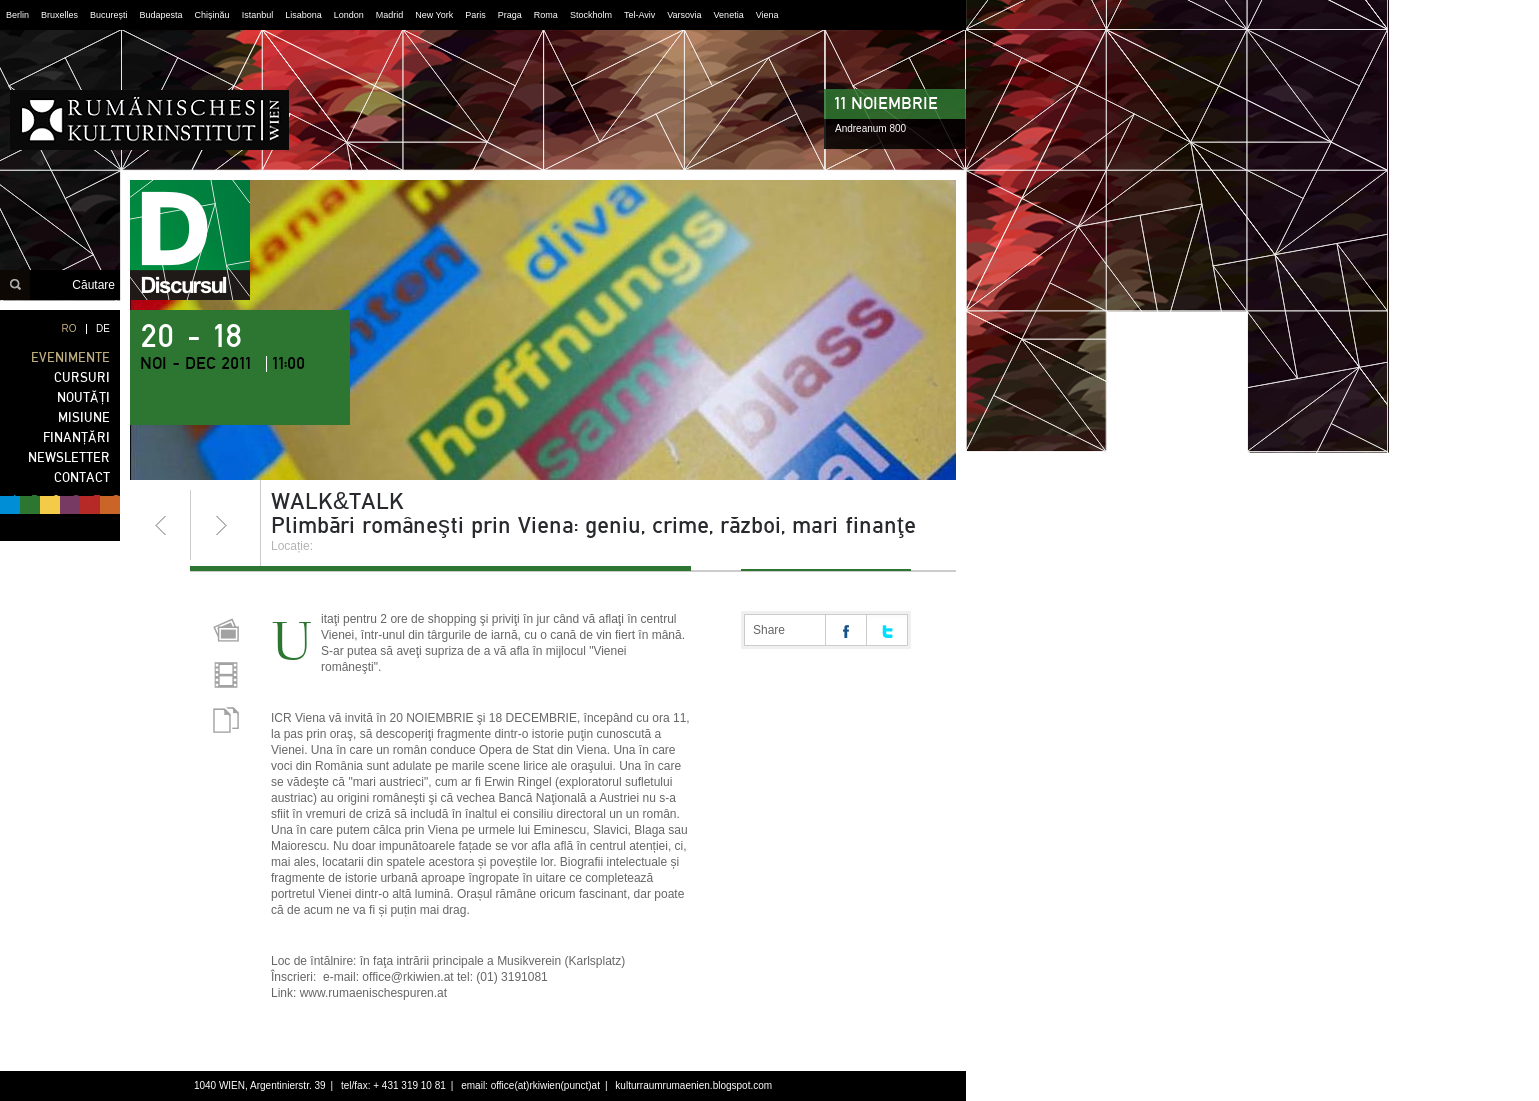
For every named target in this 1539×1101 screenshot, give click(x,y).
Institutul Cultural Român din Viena (149, 120)
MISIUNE (84, 417)
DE (103, 328)
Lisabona (303, 15)
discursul (190, 240)
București (109, 15)
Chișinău (212, 15)
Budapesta (161, 15)
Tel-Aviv (639, 15)
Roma (546, 15)
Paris (475, 15)
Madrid (390, 15)
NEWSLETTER (69, 457)
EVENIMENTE (70, 357)
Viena (767, 15)
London (349, 15)
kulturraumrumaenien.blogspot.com (693, 1085)
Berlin (17, 15)
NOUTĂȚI (83, 397)
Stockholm (591, 15)
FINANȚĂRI (76, 437)
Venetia (729, 15)
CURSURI (82, 377)
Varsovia (684, 15)
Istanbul (258, 15)
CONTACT (82, 477)
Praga (510, 15)
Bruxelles (59, 15)
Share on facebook (846, 630)
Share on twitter (887, 630)
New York (434, 15)
